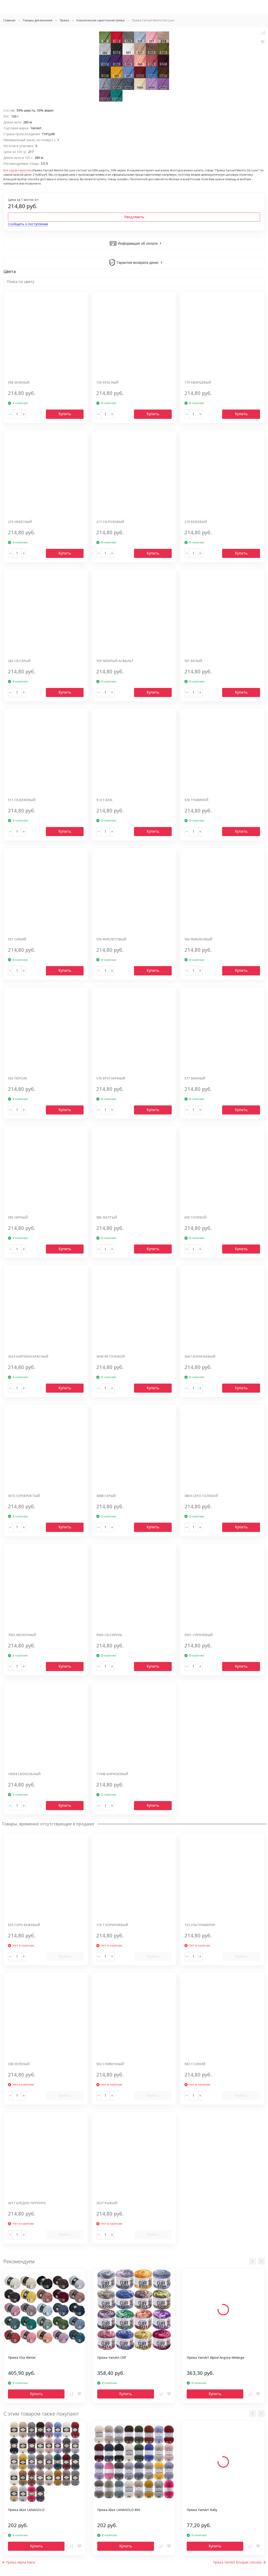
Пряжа (64, 20)
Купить (64, 413)
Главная (9, 20)
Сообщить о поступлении (28, 224)
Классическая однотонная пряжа (100, 20)
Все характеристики (18, 170)
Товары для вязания (37, 20)
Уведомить (134, 216)
